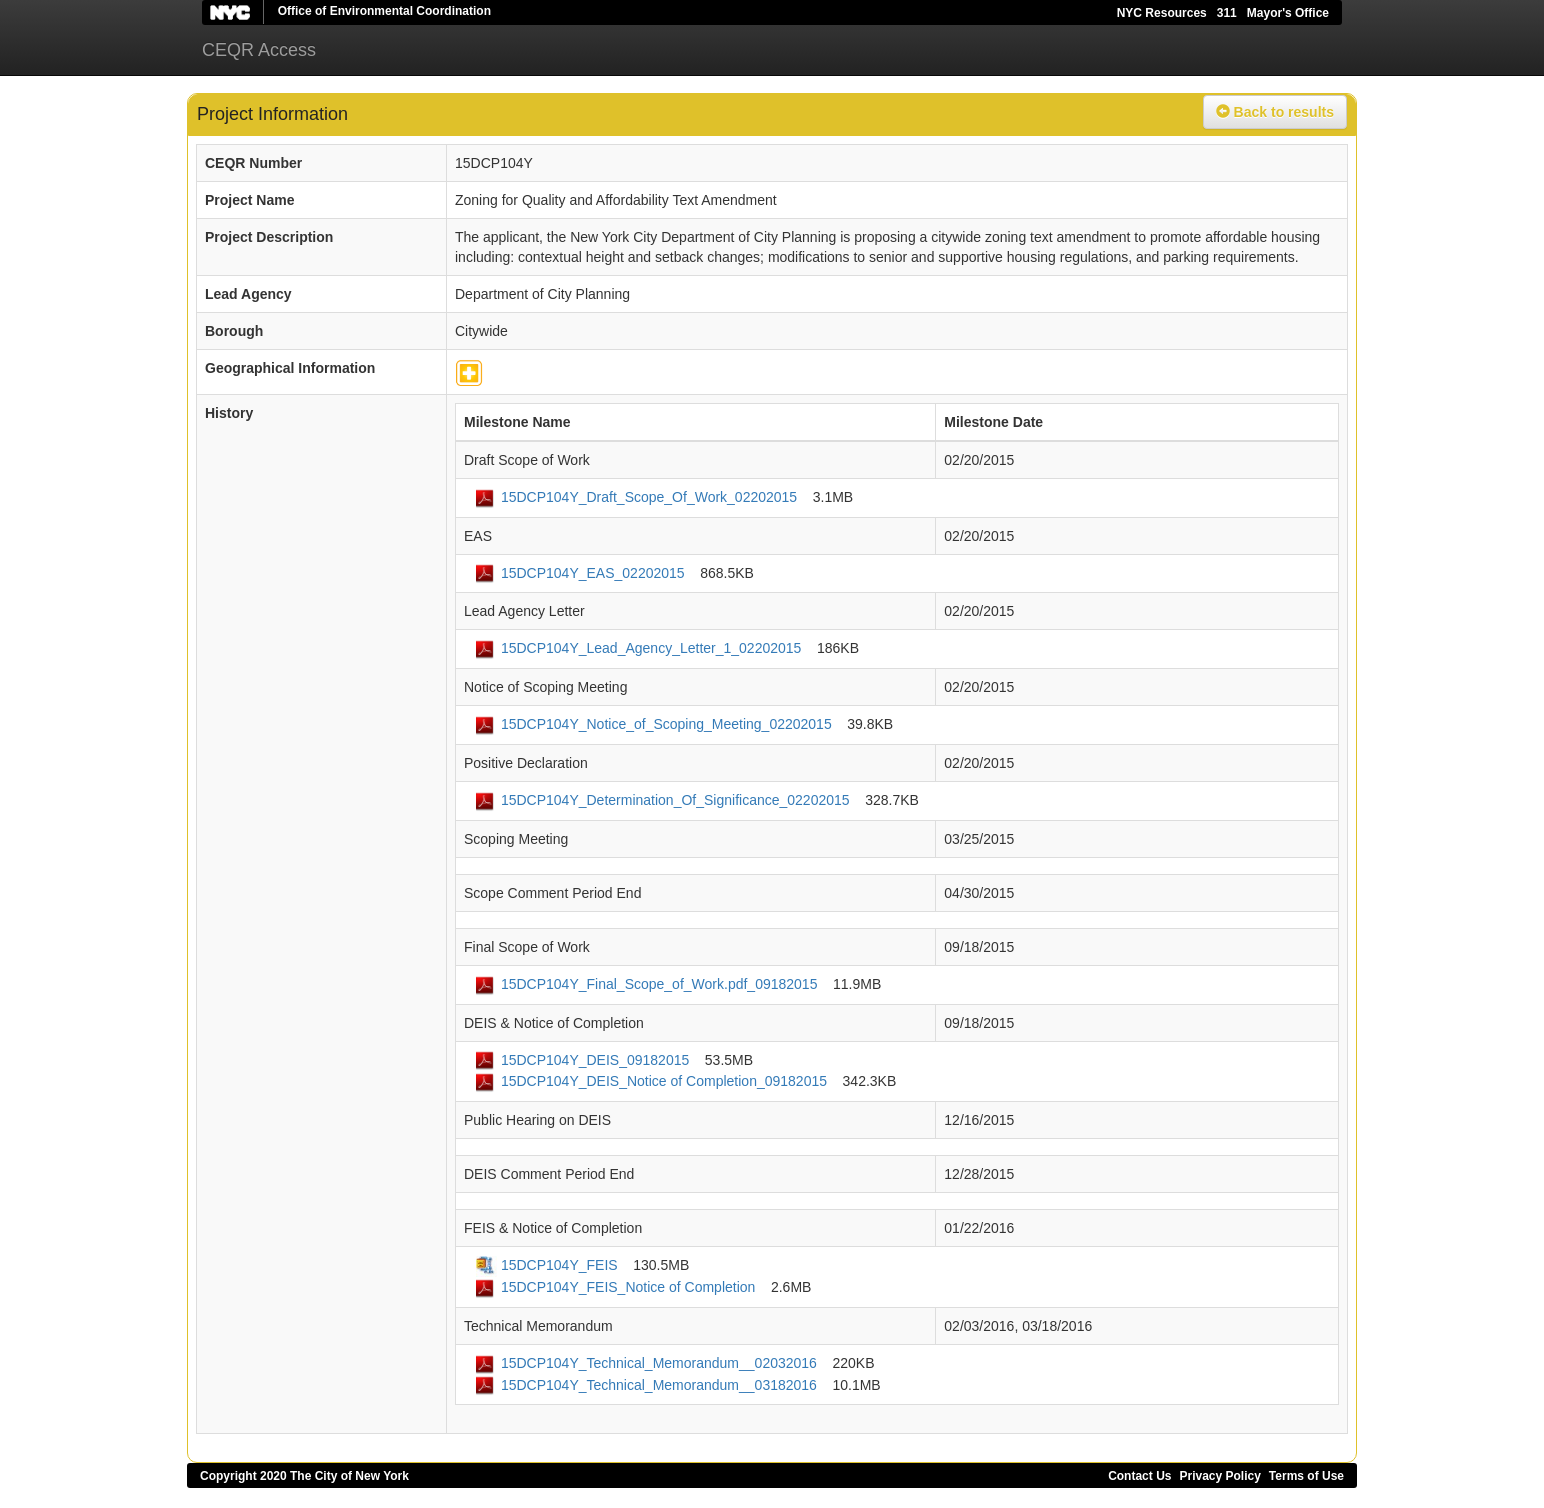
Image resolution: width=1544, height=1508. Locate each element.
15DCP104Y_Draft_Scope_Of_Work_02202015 (649, 497)
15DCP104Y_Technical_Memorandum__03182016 (659, 1385)
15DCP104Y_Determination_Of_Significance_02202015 (675, 800)
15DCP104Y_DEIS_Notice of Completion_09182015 (664, 1081)
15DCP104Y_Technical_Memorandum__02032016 (659, 1363)
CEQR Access (259, 50)
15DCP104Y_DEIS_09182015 (595, 1060)
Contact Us (1139, 1476)
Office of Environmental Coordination (384, 11)
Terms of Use (1306, 1476)
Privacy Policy (1219, 1476)
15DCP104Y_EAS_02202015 (593, 573)
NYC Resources (1162, 13)
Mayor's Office (1288, 13)
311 (1227, 13)
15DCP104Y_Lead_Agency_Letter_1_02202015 (651, 648)
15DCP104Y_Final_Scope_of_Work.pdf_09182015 (659, 984)
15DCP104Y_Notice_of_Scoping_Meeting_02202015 (666, 724)
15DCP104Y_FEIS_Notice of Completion (628, 1287)
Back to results (1275, 112)
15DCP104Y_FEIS (559, 1265)
